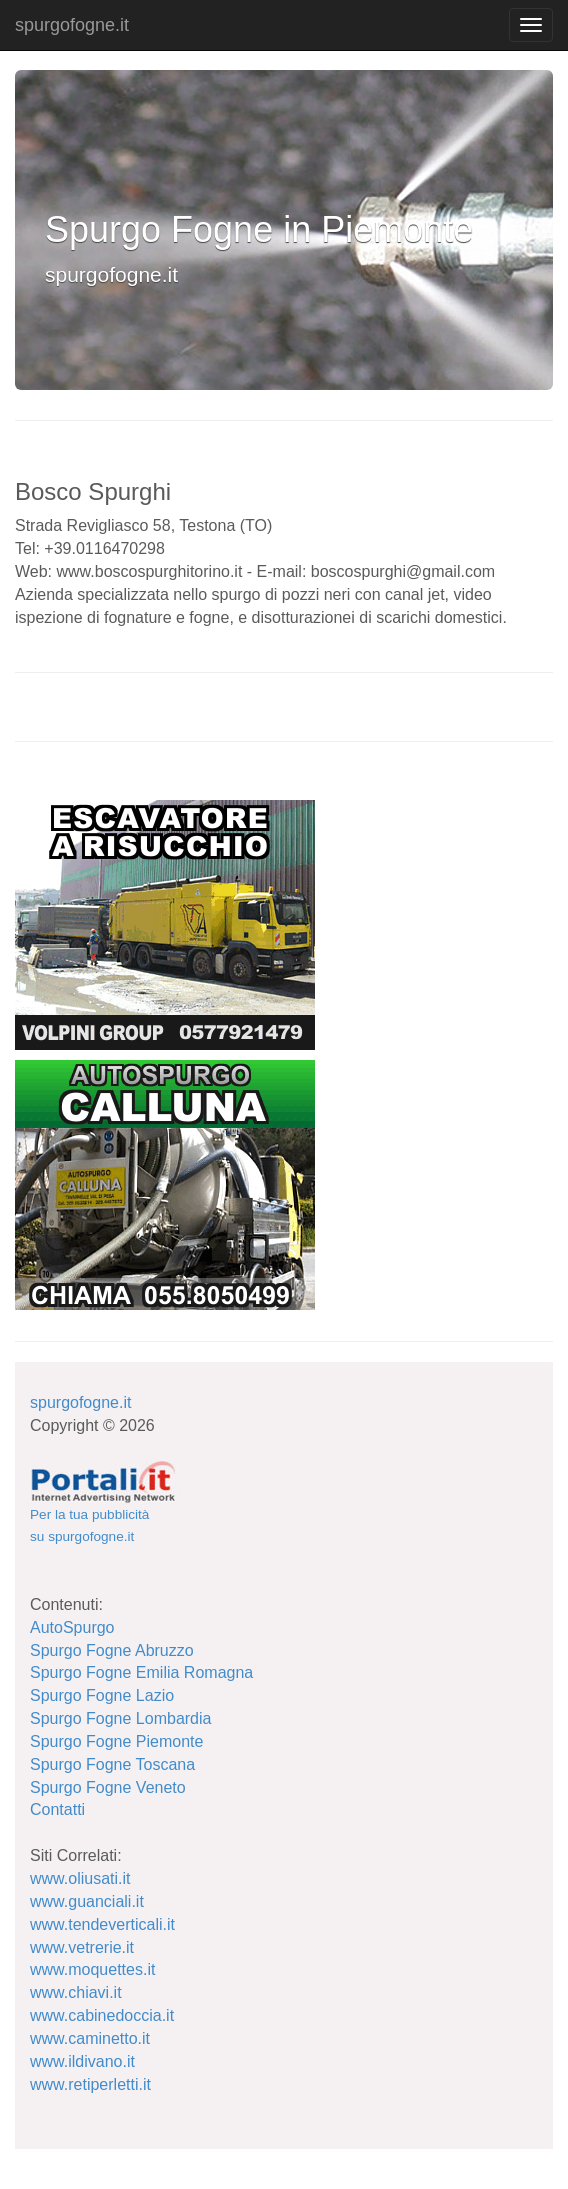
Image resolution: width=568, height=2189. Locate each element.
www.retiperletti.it (90, 2084)
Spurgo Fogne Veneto (108, 1787)
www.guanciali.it (87, 1901)
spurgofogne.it (72, 25)
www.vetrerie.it (82, 1947)
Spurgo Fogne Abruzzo (112, 1650)
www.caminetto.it (90, 2038)
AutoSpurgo (72, 1627)
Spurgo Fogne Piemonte (116, 1741)
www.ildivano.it (82, 2061)
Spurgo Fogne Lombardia (120, 1718)
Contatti (57, 1809)
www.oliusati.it (80, 1878)
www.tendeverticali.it (102, 1924)
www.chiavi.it (76, 1992)
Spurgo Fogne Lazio (102, 1695)
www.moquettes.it (92, 1969)
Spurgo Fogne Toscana (112, 1764)
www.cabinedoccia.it (102, 2015)
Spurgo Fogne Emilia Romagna (141, 1672)
